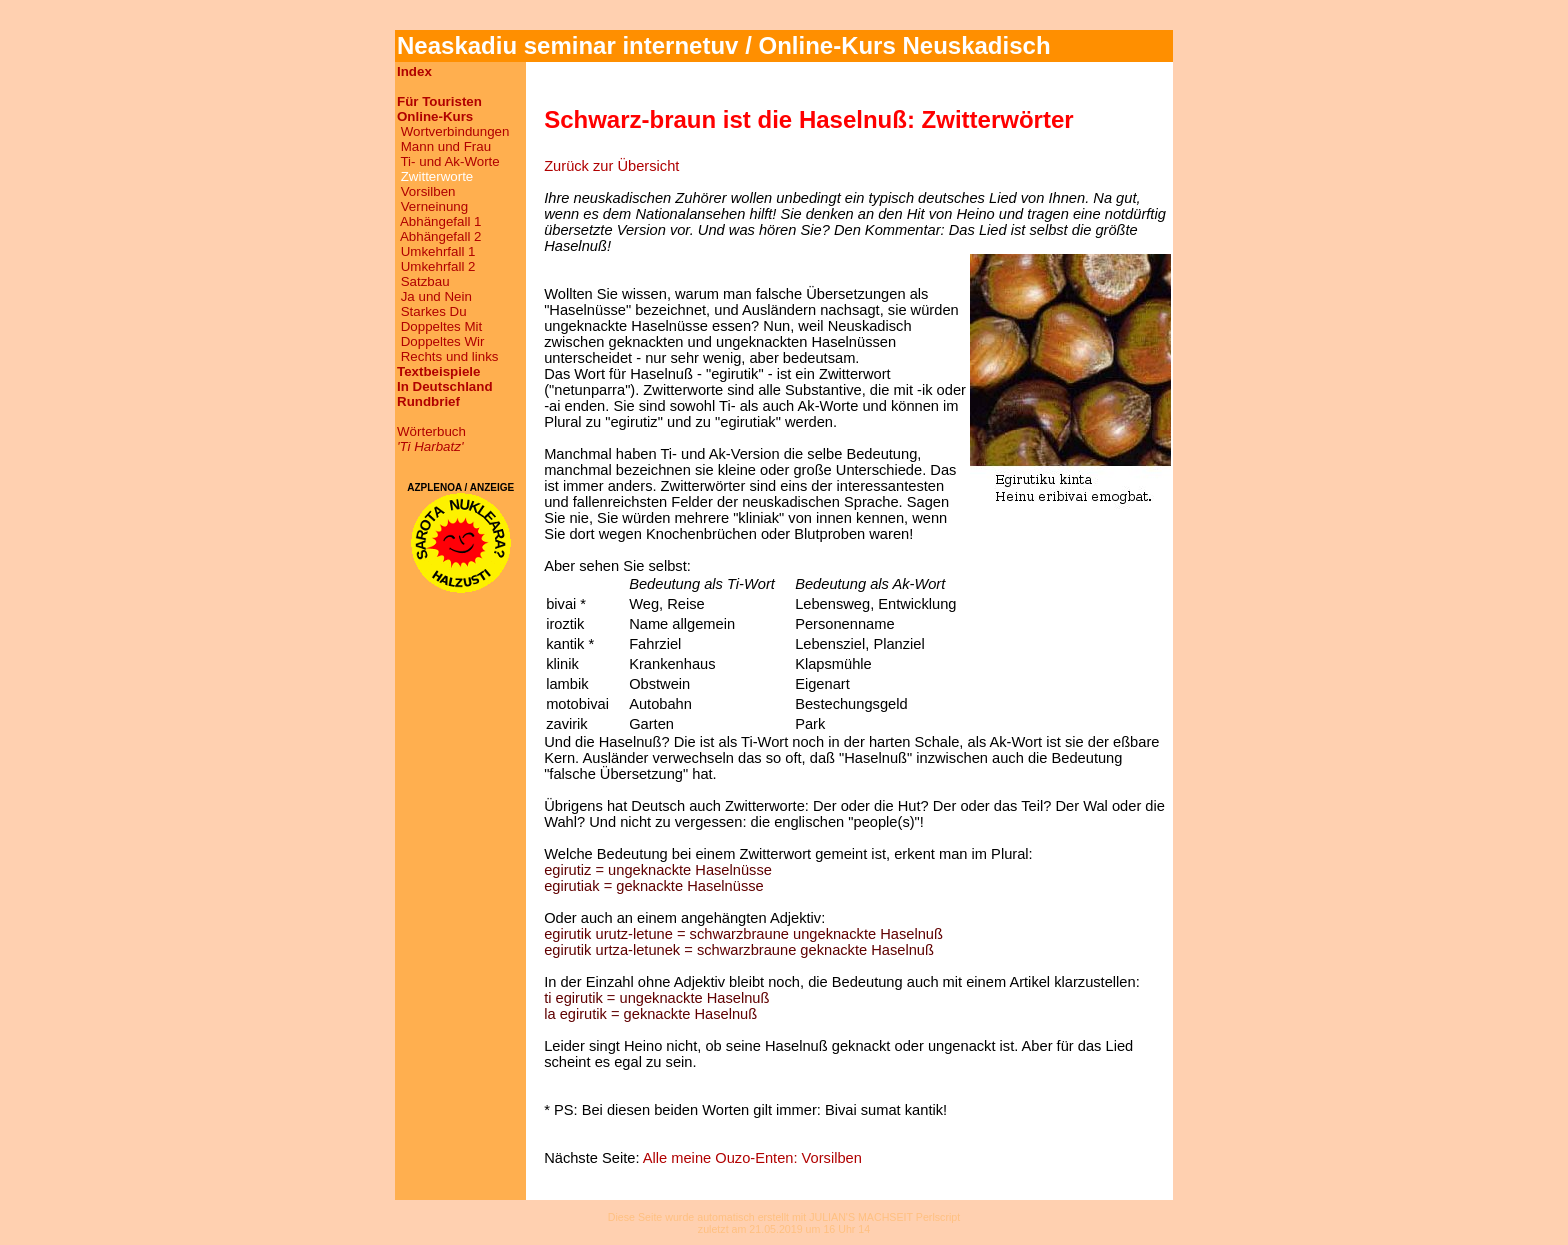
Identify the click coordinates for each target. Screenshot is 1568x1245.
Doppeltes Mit (442, 326)
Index (414, 71)
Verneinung (434, 206)
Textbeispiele (438, 371)
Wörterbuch (431, 439)
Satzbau (425, 281)
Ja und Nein (436, 296)
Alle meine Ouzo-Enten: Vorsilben (752, 1158)
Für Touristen (439, 101)
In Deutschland (445, 386)
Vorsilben (428, 191)
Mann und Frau (446, 146)
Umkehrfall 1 (438, 251)
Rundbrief (428, 401)
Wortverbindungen (455, 131)
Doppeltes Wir (443, 341)
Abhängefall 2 (441, 236)
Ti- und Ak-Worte (449, 161)
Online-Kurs (435, 116)
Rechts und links (450, 356)
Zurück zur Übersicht (611, 166)
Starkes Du (434, 311)
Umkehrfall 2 (438, 266)
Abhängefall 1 (441, 221)
